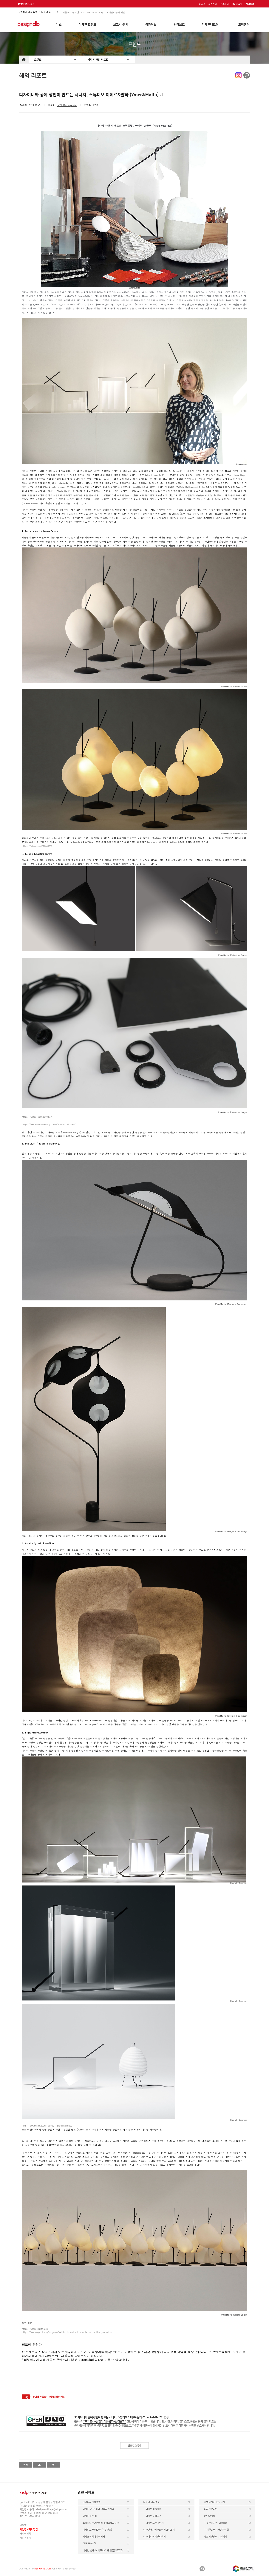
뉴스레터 (224, 4)
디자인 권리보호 (151, 2502)
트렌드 (37, 59)
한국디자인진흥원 (26, 3)
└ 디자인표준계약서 (153, 2522)
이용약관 (24, 2525)
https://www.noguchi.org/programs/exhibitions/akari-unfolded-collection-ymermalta (67, 2332)
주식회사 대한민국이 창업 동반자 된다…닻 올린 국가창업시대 (94, 11)
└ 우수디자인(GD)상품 (215, 2522)
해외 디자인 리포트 (97, 59)
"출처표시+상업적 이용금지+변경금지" (104, 2421)
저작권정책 (25, 2533)
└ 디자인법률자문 (152, 2509)
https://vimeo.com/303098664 (37, 1116)
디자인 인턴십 (90, 2515)
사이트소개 (25, 2538)
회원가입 (212, 4)
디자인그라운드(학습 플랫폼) (97, 2529)
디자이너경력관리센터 (154, 2536)
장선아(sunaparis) (67, 105)
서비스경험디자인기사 (94, 2536)
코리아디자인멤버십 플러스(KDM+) (101, 2522)
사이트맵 (250, 4)
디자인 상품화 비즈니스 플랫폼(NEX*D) (103, 2550)
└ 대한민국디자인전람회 (216, 2529)
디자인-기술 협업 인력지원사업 (98, 2509)
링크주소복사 (134, 2445)
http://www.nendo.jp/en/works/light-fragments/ (47, 2125)
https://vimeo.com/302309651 (37, 846)
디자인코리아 (210, 2509)
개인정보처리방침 (29, 2529)
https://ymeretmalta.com (35, 2328)
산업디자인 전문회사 (214, 2502)
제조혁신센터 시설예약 (215, 2536)
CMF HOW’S (89, 2543)
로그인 (202, 4)
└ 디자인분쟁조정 (152, 2515)
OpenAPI (237, 4)
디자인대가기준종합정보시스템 (159, 2529)
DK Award (209, 2515)
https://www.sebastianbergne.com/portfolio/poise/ (49, 1124)
